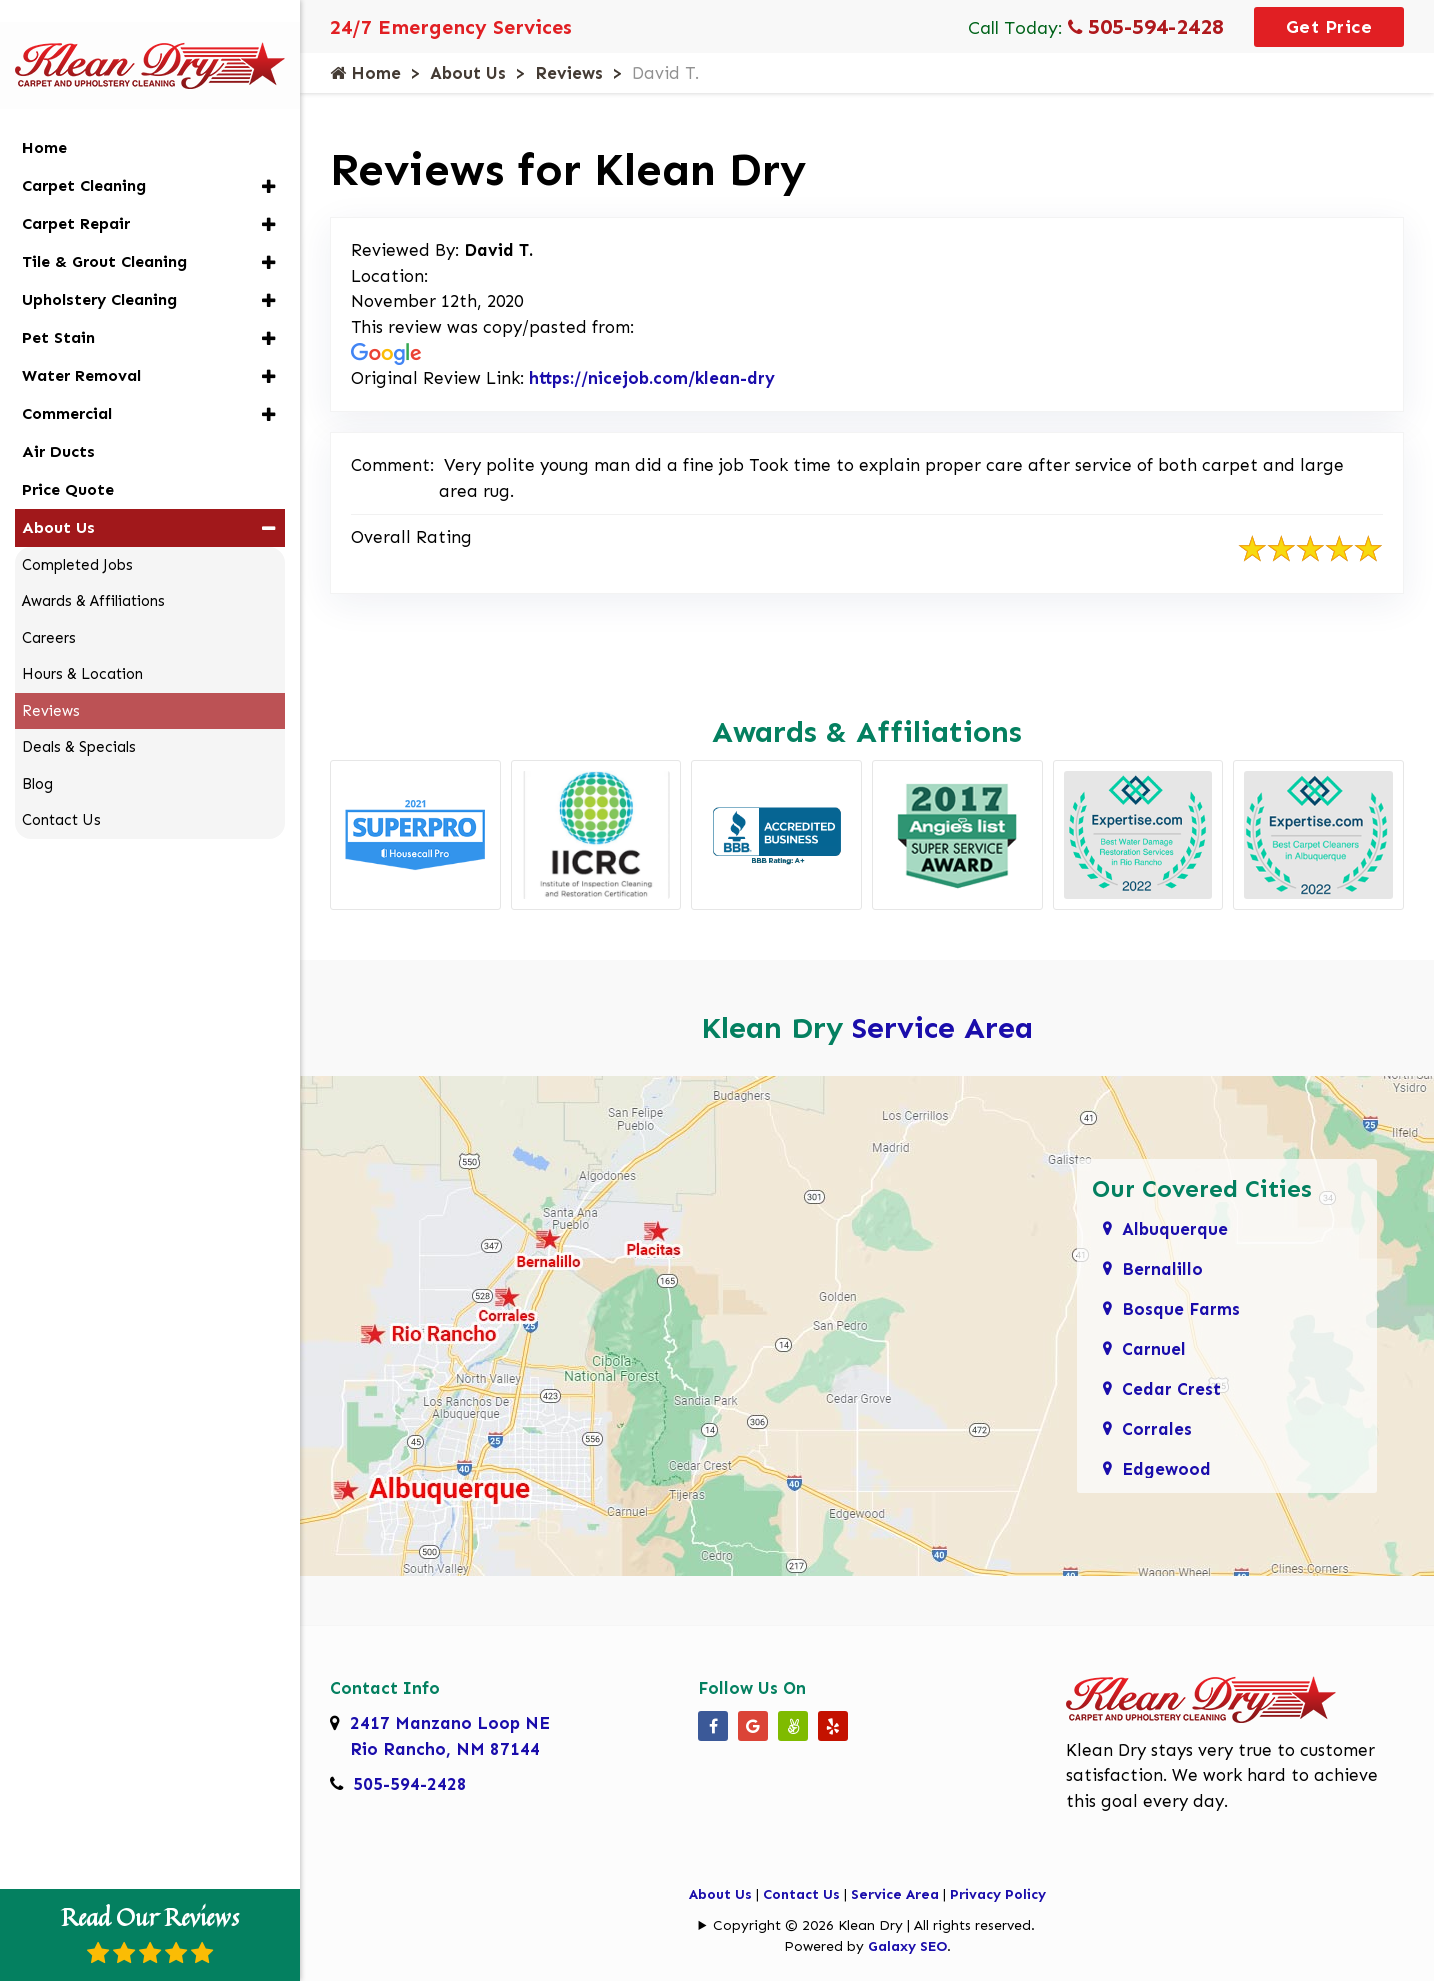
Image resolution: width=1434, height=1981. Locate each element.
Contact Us (801, 1894)
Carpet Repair (76, 196)
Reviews (569, 73)
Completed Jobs (77, 538)
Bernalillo (1162, 1269)
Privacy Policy (998, 1894)
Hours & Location (82, 648)
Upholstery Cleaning (99, 272)
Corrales (1157, 1429)
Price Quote (68, 462)
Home (365, 73)
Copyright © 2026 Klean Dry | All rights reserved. (874, 1925)
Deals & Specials (79, 721)
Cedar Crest (1171, 1389)
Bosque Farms (1181, 1309)
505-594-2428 (1146, 26)
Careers (49, 611)
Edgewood (1166, 1469)
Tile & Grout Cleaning (104, 234)
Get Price (1329, 27)
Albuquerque (1175, 1229)
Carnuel (1154, 1349)
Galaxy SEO (907, 1946)
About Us (468, 73)
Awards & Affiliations (93, 575)
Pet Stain (58, 310)
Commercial (67, 386)
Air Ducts (58, 424)
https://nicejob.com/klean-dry (652, 378)
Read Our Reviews (150, 1932)
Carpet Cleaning (84, 158)
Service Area (942, 1028)
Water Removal (81, 348)
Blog (37, 757)
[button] (268, 159)
